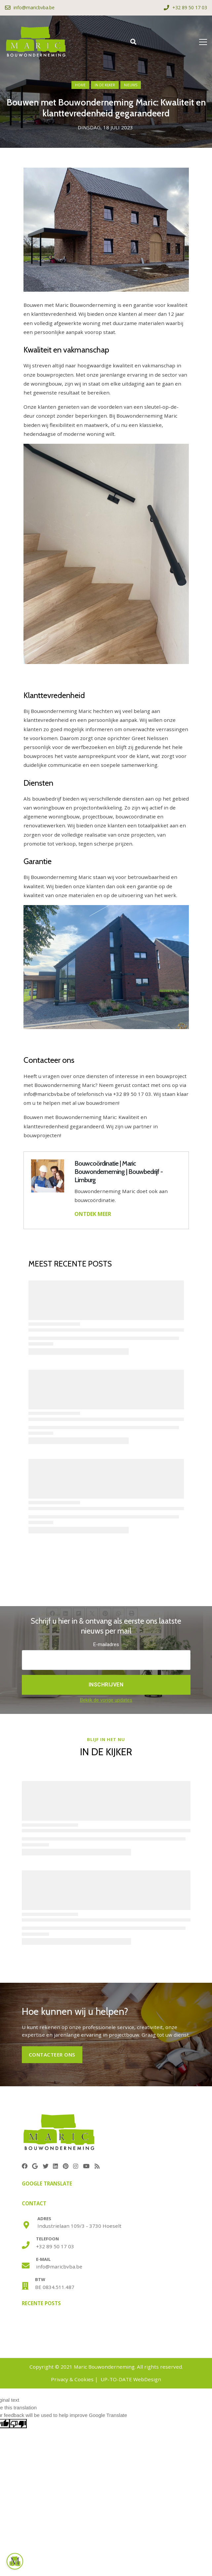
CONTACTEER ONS (52, 2054)
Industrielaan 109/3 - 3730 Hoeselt (79, 2226)
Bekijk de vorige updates (106, 1700)
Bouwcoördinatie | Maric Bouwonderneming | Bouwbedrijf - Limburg (118, 1171)
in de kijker (105, 85)
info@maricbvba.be (59, 2266)
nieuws (130, 85)
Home (80, 85)
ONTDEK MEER (92, 1214)
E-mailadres (106, 1644)
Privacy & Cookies (72, 2379)
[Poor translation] (18, 2423)
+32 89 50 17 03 (55, 2246)
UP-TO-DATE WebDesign (131, 2379)
